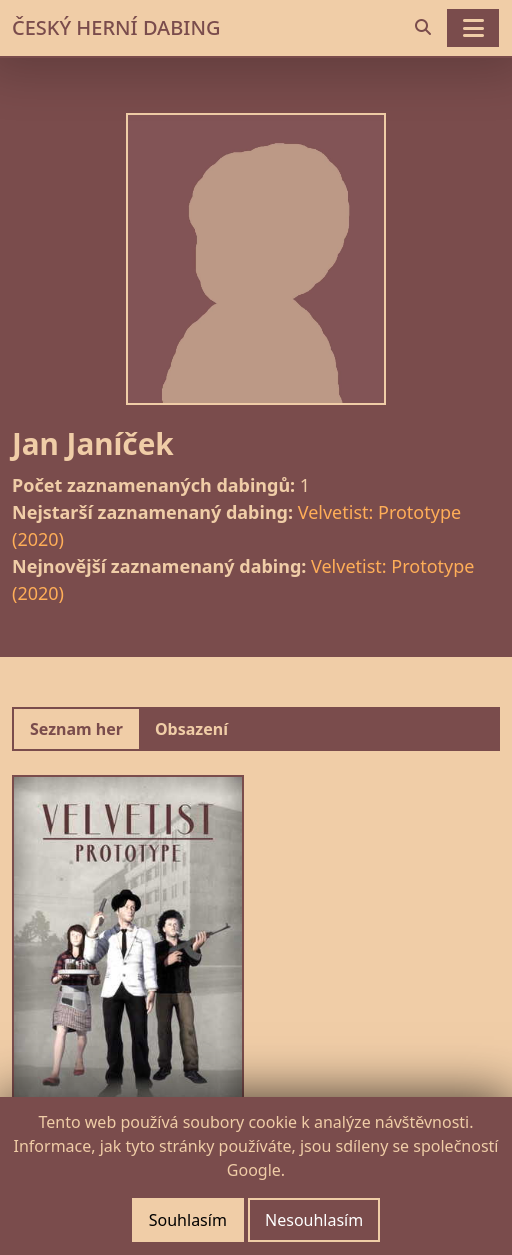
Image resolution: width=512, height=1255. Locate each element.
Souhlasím (188, 1220)
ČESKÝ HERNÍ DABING (116, 27)
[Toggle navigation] (473, 28)
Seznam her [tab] (76, 729)
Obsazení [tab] (191, 729)
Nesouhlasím (314, 1220)
